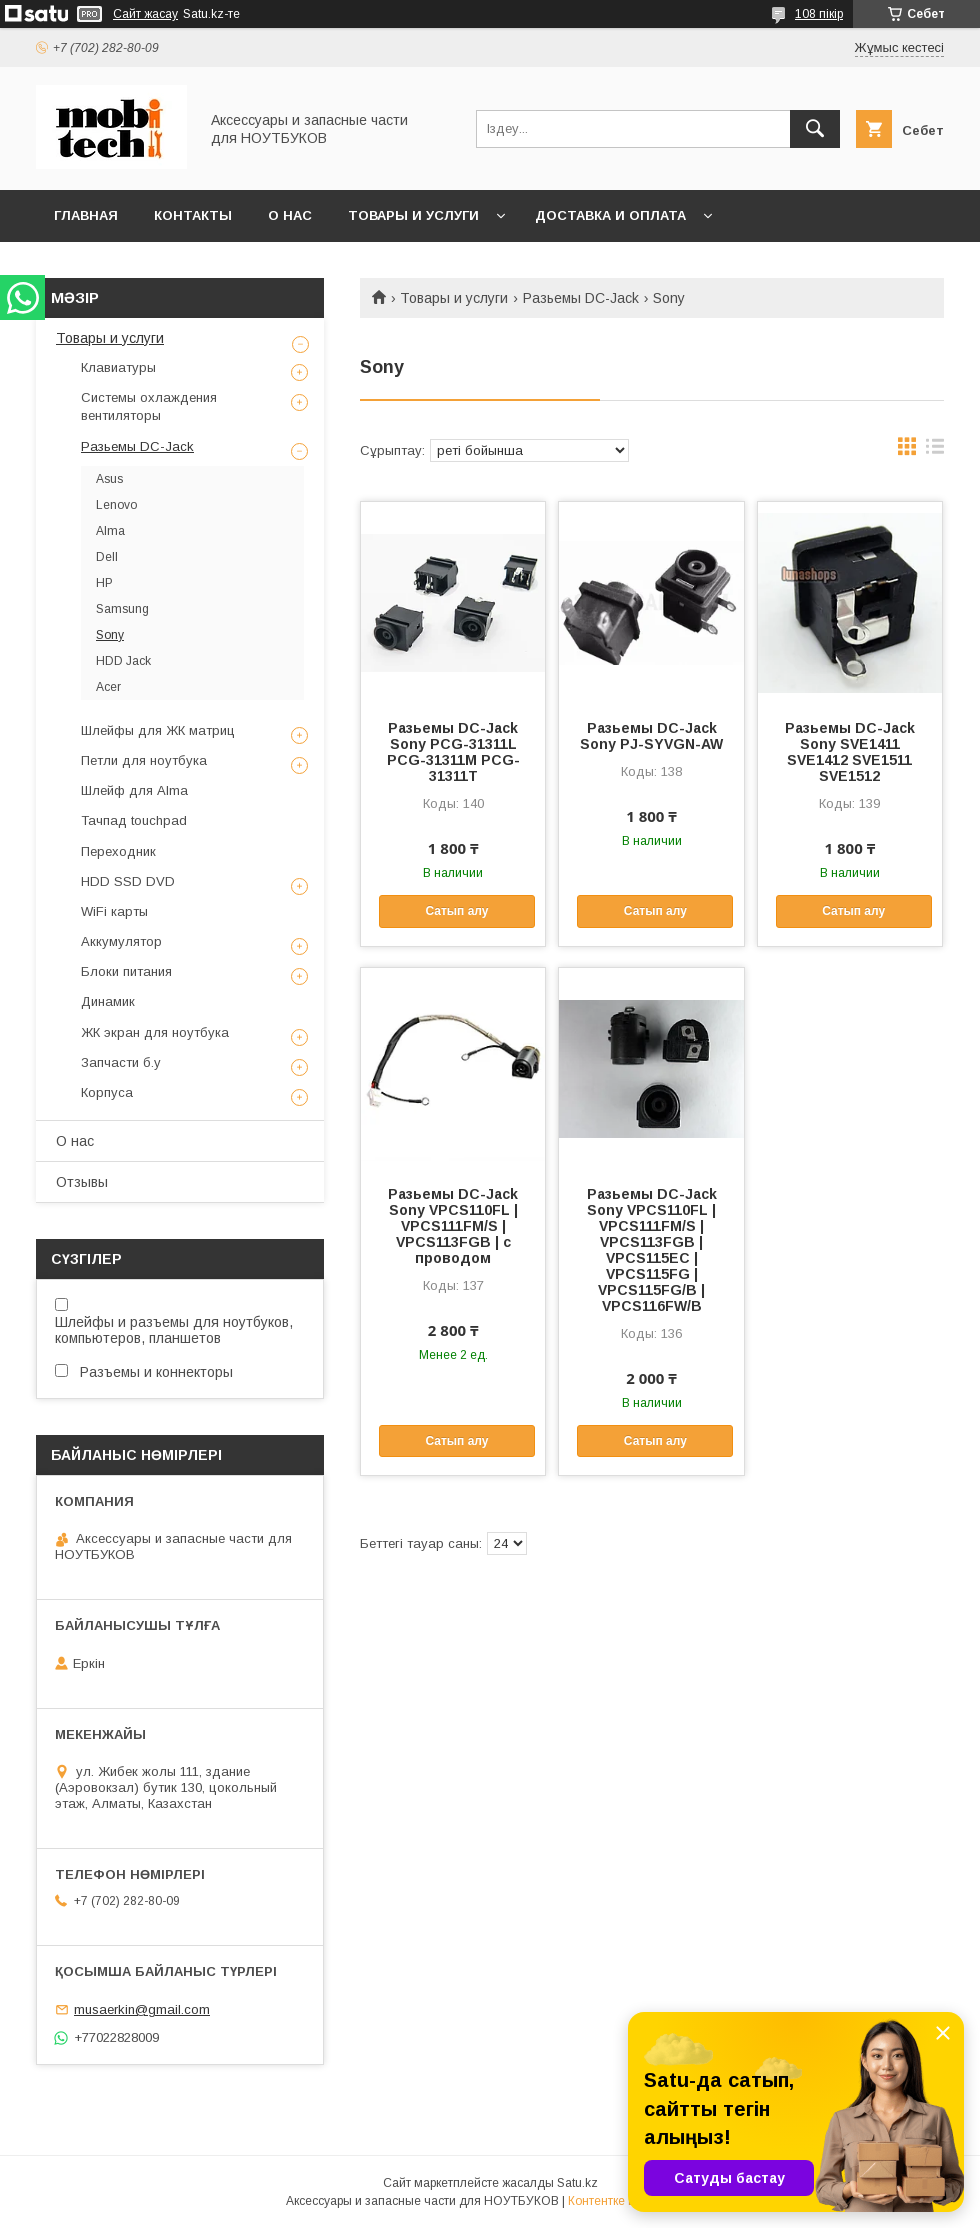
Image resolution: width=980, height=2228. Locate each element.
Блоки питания (126, 971)
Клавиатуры (118, 367)
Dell (107, 557)
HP (104, 583)
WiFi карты (114, 911)
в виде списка (935, 451)
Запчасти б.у (121, 1062)
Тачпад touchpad (134, 820)
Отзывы (82, 1182)
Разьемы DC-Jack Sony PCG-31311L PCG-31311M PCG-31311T (453, 752)
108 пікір (819, 14)
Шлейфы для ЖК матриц (158, 730)
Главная (86, 215)
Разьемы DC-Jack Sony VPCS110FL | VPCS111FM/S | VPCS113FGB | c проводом (453, 1226)
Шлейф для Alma (134, 790)
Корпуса (107, 1092)
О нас (290, 215)
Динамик (108, 1001)
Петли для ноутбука (144, 760)
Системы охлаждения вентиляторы (149, 406)
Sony (110, 635)
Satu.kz (577, 2183)
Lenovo (116, 505)
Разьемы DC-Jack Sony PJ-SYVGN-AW (651, 736)
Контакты (193, 215)
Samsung (122, 609)
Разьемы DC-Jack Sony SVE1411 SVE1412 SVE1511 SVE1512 (850, 752)
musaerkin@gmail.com (142, 2009)
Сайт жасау (145, 14)
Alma (110, 531)
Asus (109, 479)
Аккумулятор (121, 941)
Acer (108, 687)
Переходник (118, 851)
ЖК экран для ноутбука (155, 1032)
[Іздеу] (815, 129)
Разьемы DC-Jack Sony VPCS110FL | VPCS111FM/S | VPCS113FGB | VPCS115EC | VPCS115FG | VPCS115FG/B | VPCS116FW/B (652, 1250)
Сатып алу (456, 911)
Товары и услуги (413, 215)
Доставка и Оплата (610, 215)
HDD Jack (123, 661)
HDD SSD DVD (128, 881)
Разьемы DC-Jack (581, 298)
